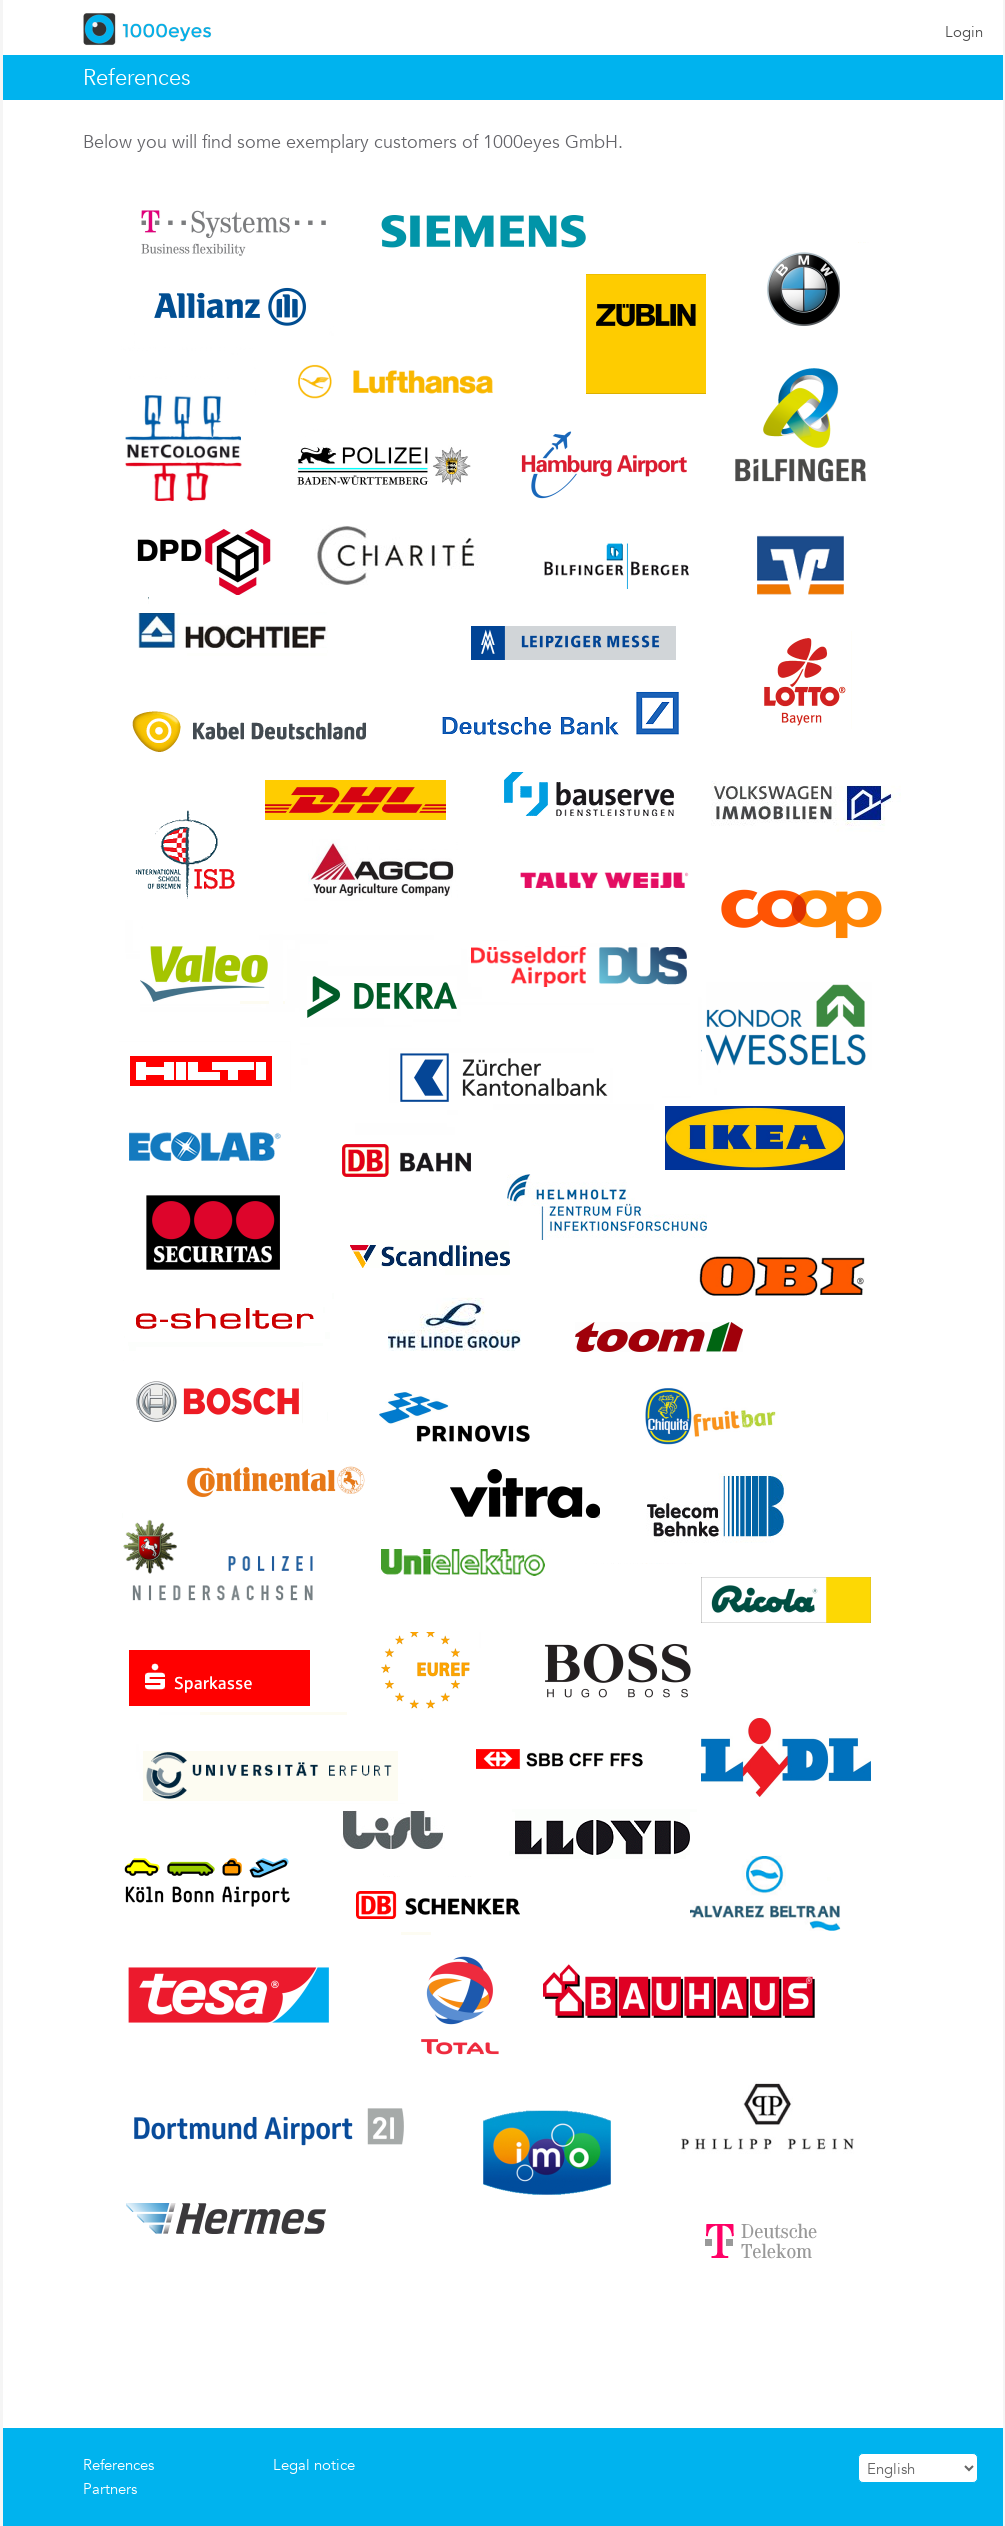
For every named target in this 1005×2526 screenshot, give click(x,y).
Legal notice (314, 2464)
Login (964, 31)
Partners (110, 2488)
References (118, 2464)
